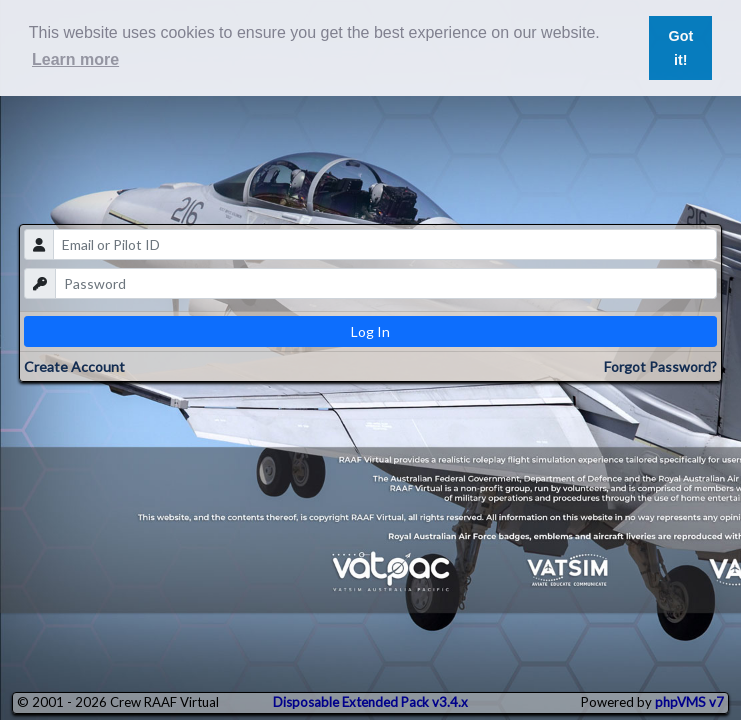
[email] (384, 244)
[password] (385, 283)
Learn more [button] (75, 59)
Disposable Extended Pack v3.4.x (370, 702)
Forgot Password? (660, 366)
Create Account (74, 366)
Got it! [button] (680, 48)
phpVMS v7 (689, 702)
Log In (370, 331)
